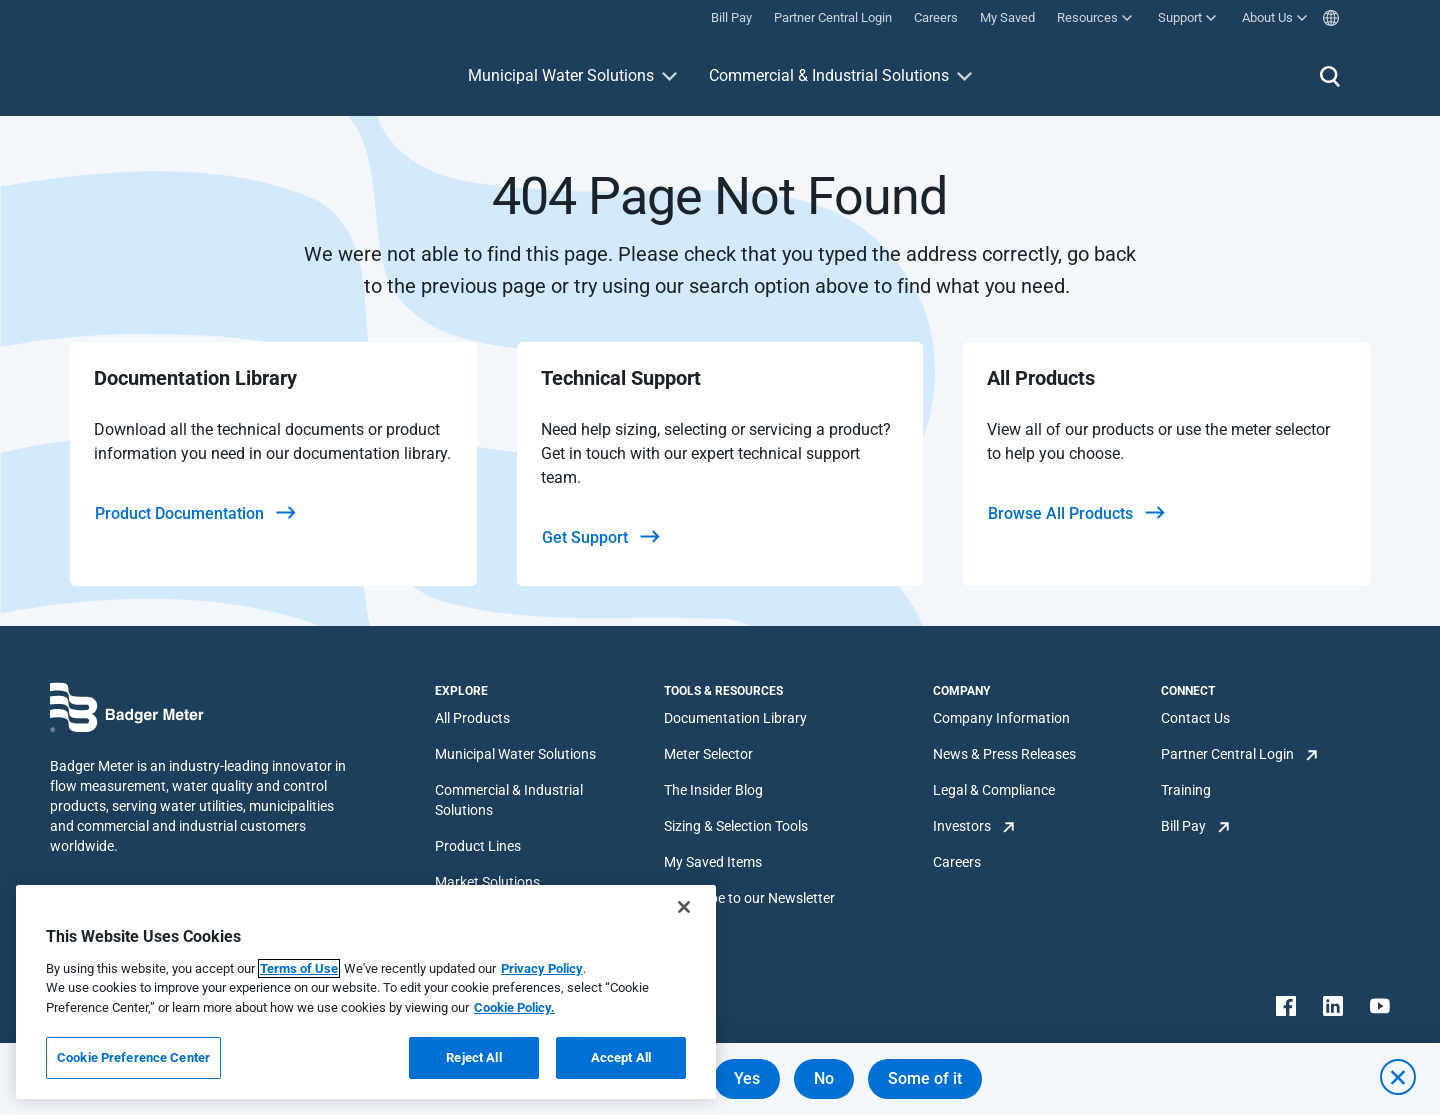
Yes (747, 1078)
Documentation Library (735, 718)
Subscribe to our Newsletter (749, 898)
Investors (962, 826)
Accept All (621, 1057)
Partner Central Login (1227, 754)
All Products (472, 718)
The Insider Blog (713, 790)
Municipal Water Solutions (561, 75)
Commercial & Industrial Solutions (829, 75)
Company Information (1001, 718)
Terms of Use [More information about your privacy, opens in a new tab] (299, 968)
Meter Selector (708, 754)
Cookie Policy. (514, 1007)
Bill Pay (1183, 826)
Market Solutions (487, 882)
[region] (366, 992)
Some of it (925, 1078)
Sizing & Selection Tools (736, 826)
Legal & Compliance (994, 790)
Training (1186, 790)
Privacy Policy (542, 968)
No (824, 1078)
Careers (957, 862)
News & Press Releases (1004, 754)
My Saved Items (713, 862)
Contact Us (1195, 718)
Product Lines (478, 846)
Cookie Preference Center (133, 1057)
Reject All (473, 1057)
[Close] (684, 907)
